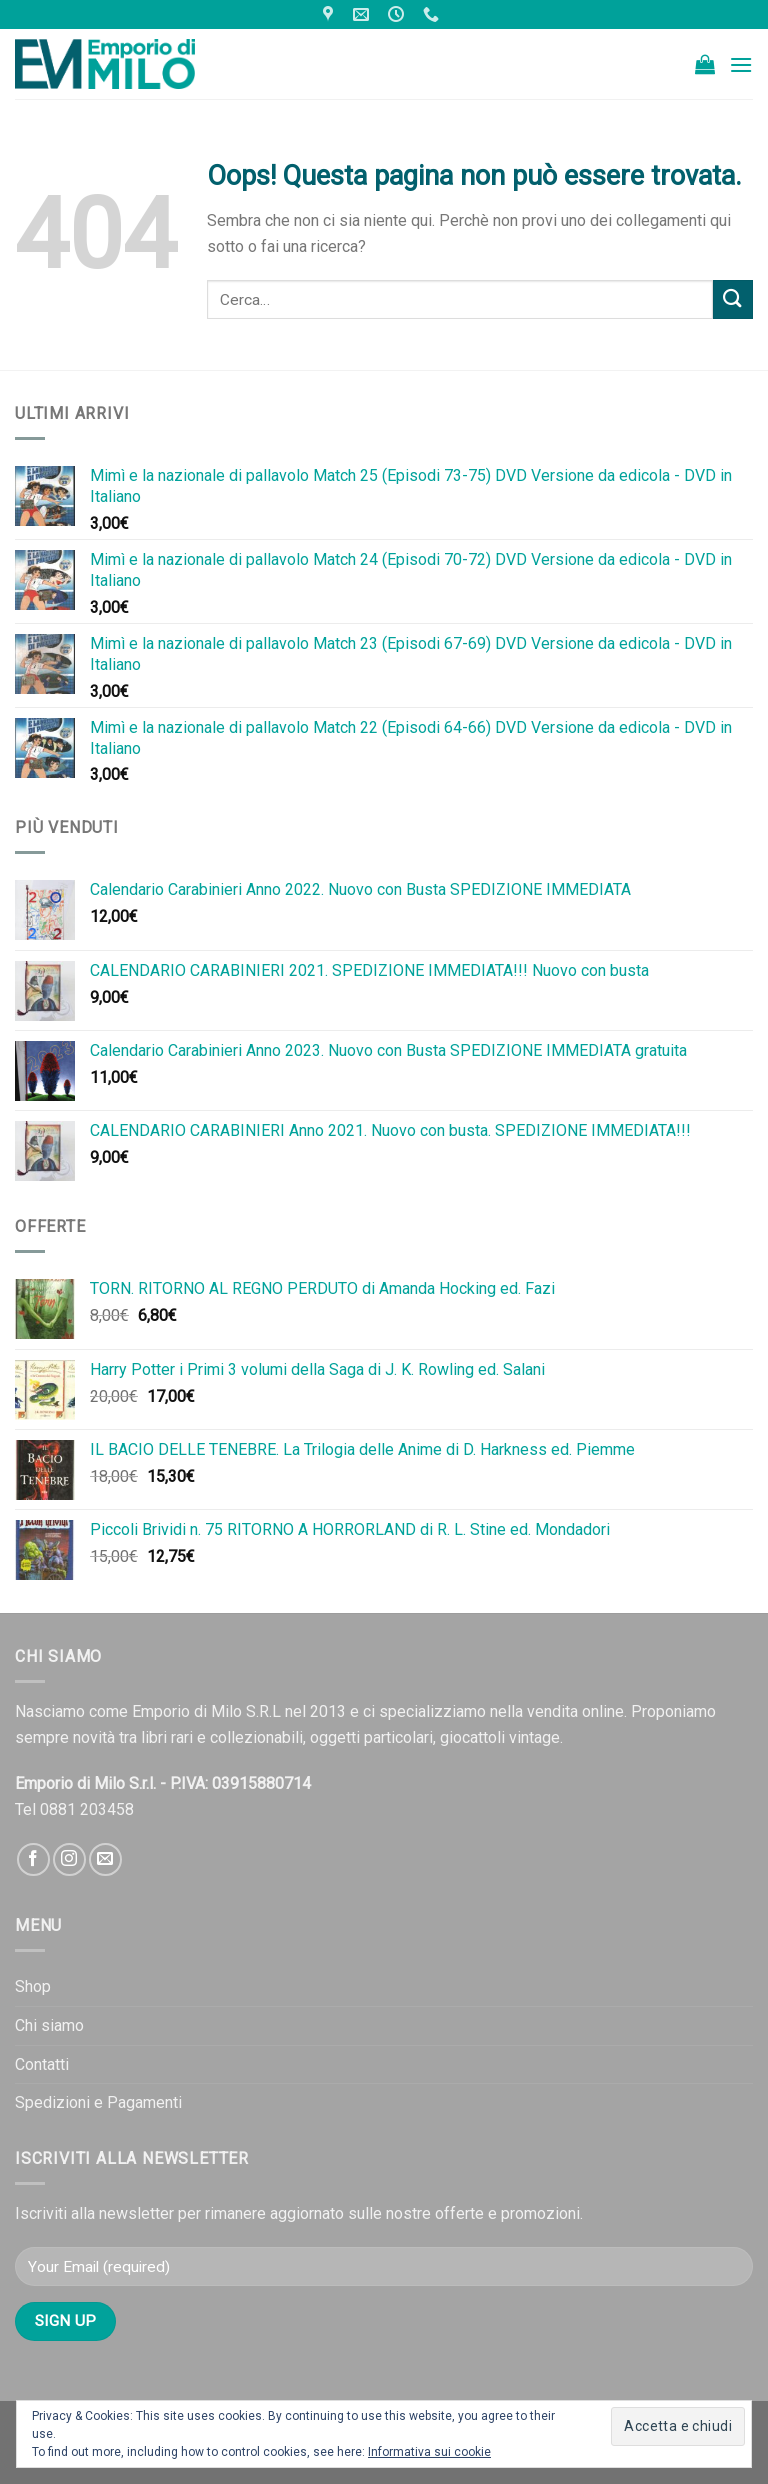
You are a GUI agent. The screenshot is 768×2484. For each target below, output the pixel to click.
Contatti (42, 2064)
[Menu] (741, 64)
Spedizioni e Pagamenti (98, 2102)
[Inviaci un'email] (105, 1859)
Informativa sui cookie (429, 2452)
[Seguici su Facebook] (33, 1859)
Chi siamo (49, 2025)
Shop (33, 1986)
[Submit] (733, 299)
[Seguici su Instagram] (69, 1859)
